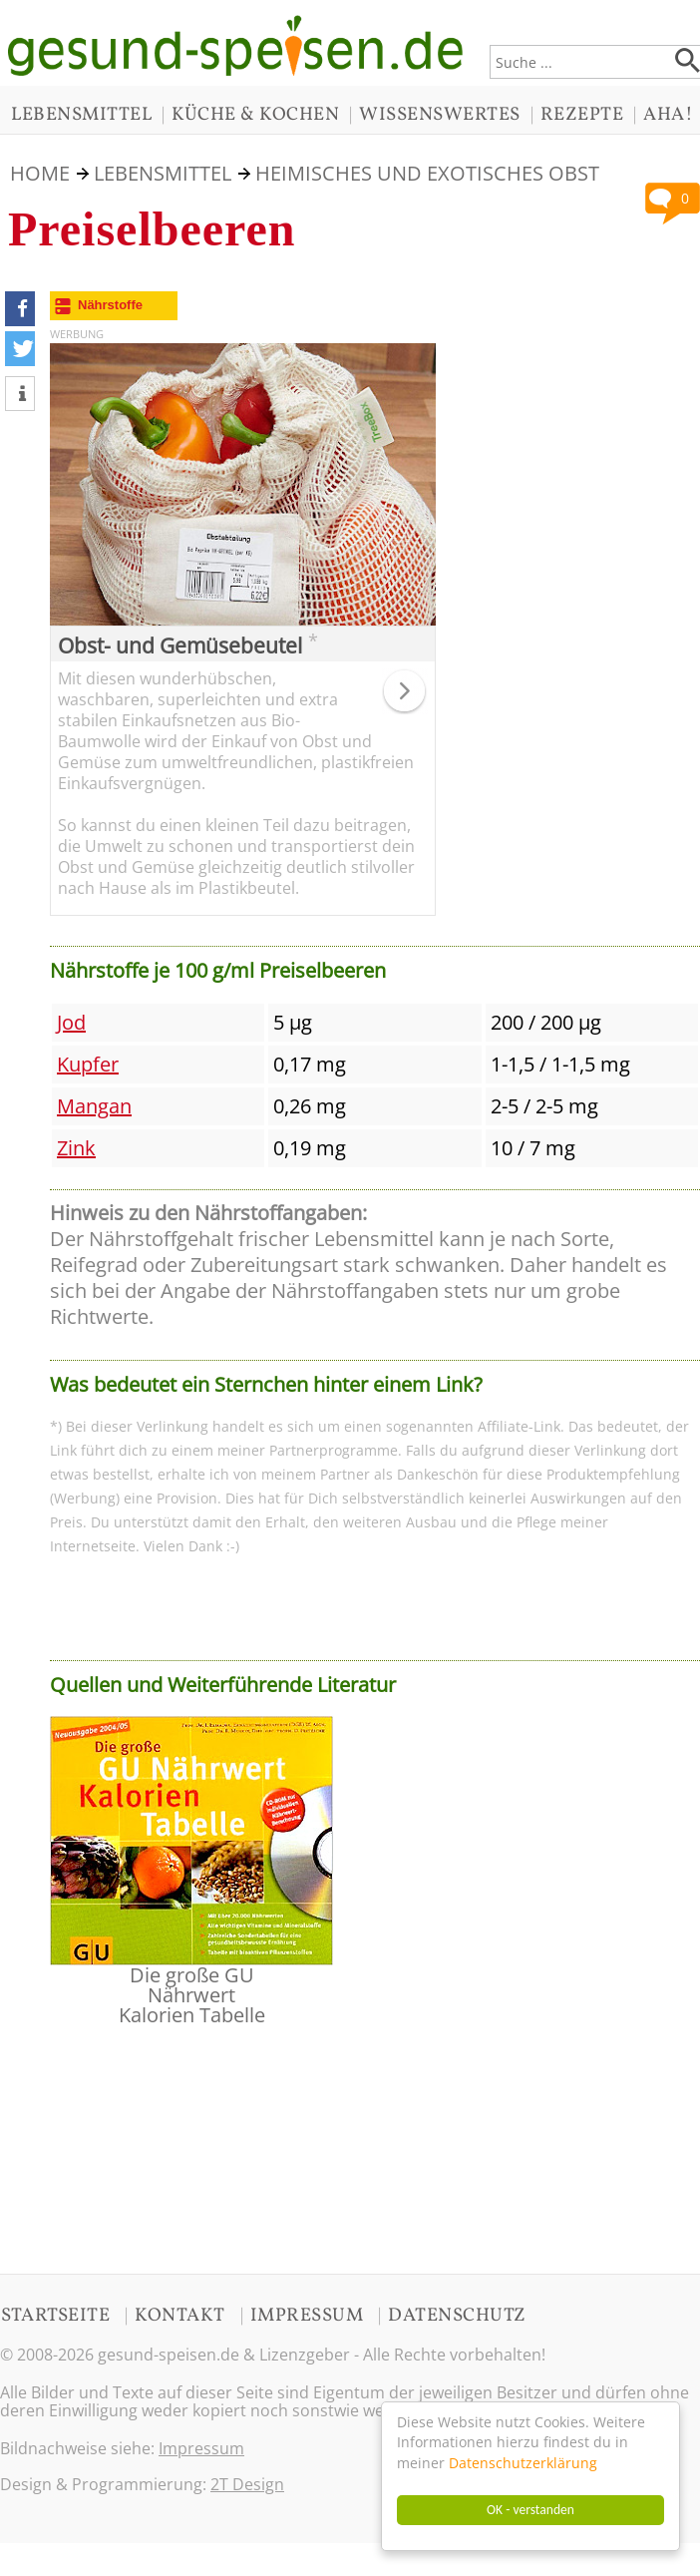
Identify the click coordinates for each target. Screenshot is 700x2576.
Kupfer (88, 1064)
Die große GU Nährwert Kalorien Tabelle (192, 1994)
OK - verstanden (530, 2509)
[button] (20, 308)
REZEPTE (582, 115)
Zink (76, 1147)
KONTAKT (180, 2316)
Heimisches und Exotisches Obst (427, 173)
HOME (40, 173)
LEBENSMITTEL (81, 115)
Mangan (94, 1105)
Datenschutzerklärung (523, 2462)
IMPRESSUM (307, 2316)
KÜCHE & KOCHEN (255, 115)
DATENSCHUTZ (457, 2316)
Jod (71, 1022)
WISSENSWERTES (440, 115)
